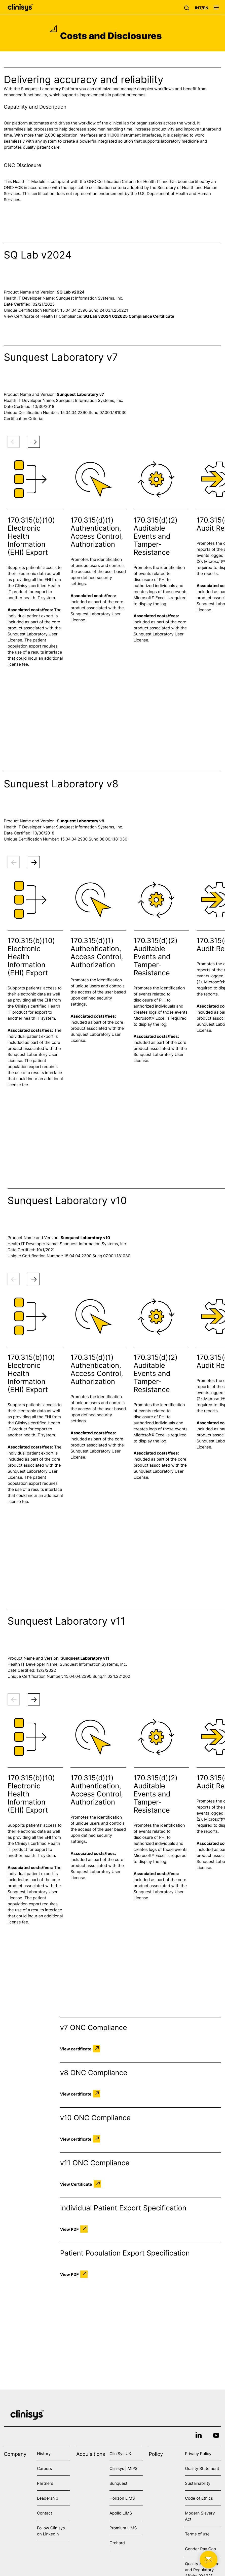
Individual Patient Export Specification (123, 2208)
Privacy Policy (198, 2453)
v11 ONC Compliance (95, 2163)
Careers (44, 2468)
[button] (188, 7)
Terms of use (197, 2533)
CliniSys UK (120, 2453)
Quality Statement (202, 2468)
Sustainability (197, 2483)
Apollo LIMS (120, 2513)
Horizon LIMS (122, 2498)
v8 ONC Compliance (93, 2072)
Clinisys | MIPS (123, 2468)
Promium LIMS (123, 2527)
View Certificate (76, 2183)
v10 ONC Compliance (95, 2117)
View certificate (76, 2048)
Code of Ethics (199, 2498)
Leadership (47, 2498)
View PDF (69, 2229)
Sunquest (118, 2483)
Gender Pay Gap (200, 2548)
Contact (44, 2513)
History (44, 2453)
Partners (45, 2483)
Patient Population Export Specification (125, 2253)
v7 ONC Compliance (93, 2027)
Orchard (117, 2542)
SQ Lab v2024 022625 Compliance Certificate (128, 318)
